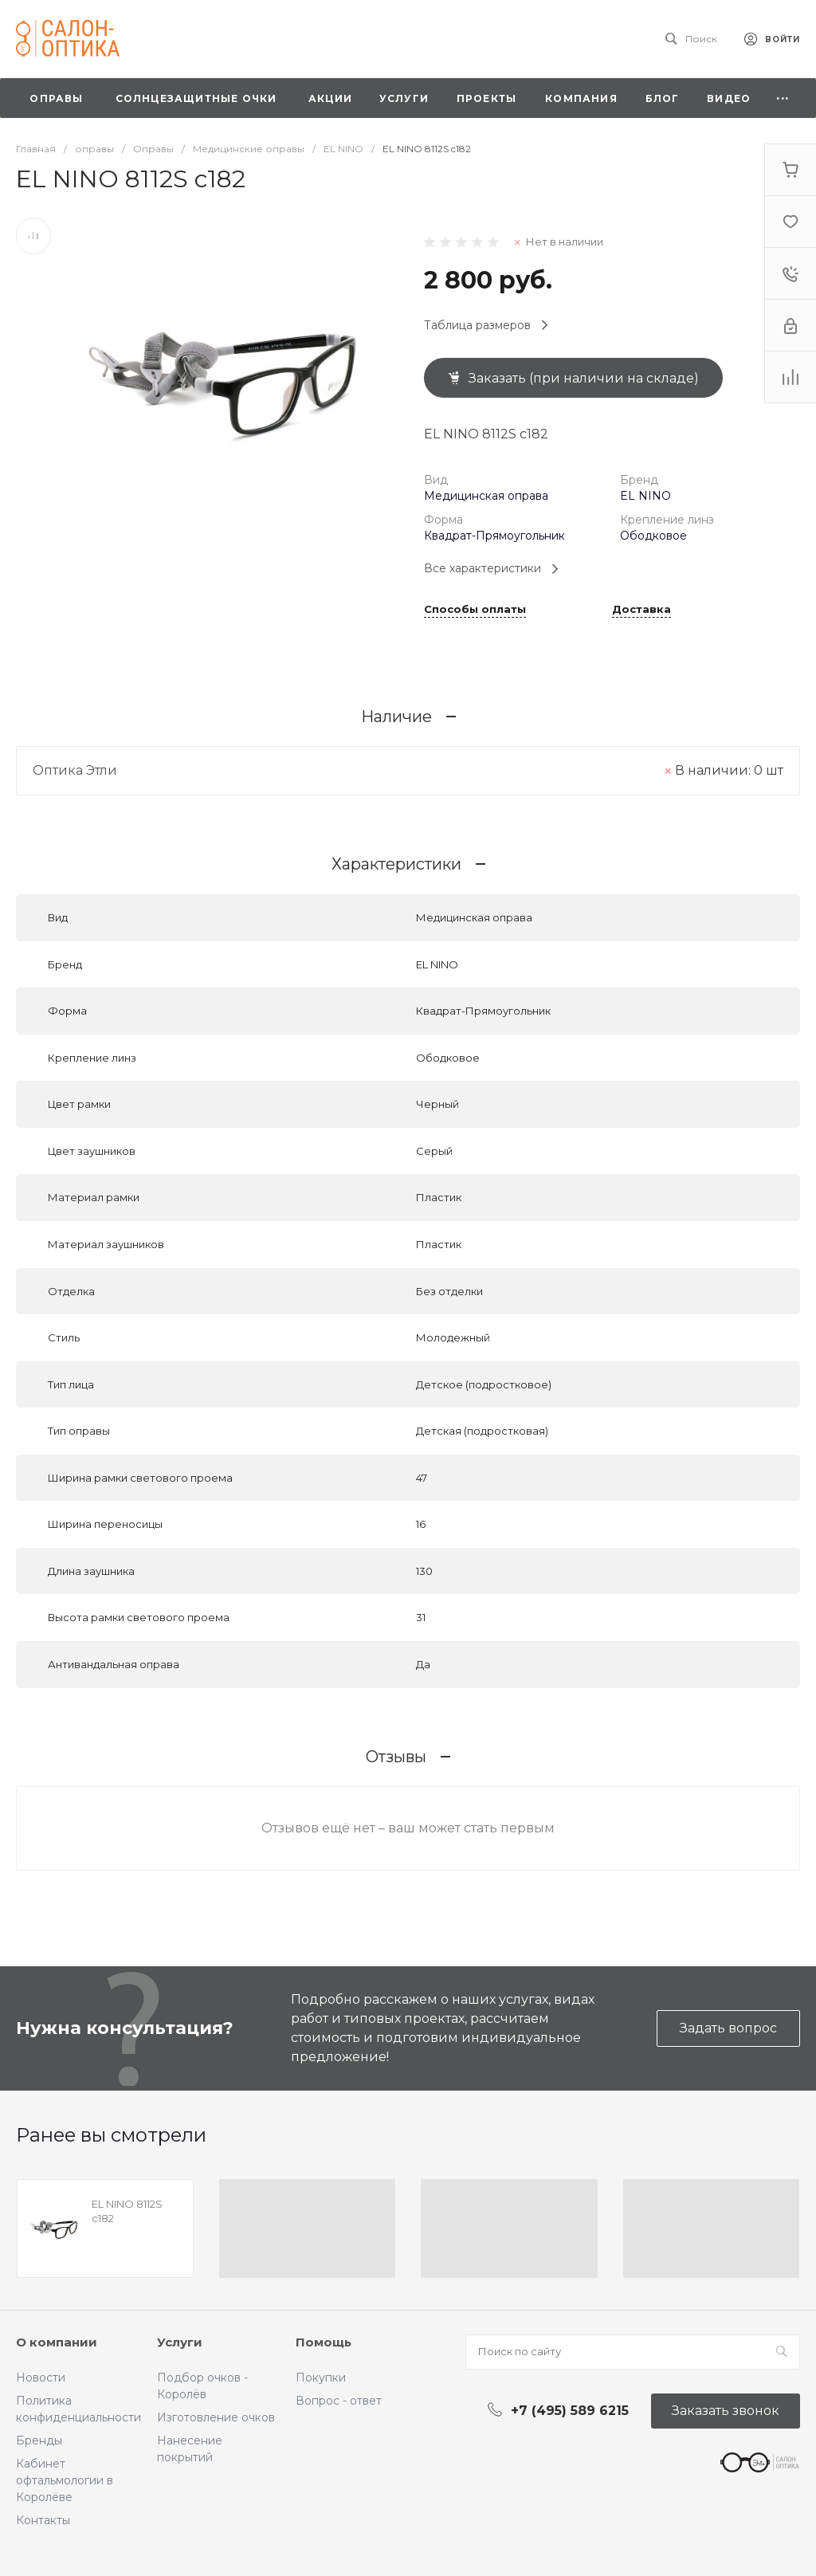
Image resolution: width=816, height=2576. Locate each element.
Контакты (43, 2520)
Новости (40, 2377)
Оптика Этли (75, 770)
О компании (56, 2342)
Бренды (39, 2440)
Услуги (179, 2342)
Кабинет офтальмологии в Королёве (64, 2480)
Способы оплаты (475, 609)
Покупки (321, 2377)
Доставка (641, 609)
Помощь (323, 2342)
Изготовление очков (216, 2417)
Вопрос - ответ (339, 2400)
